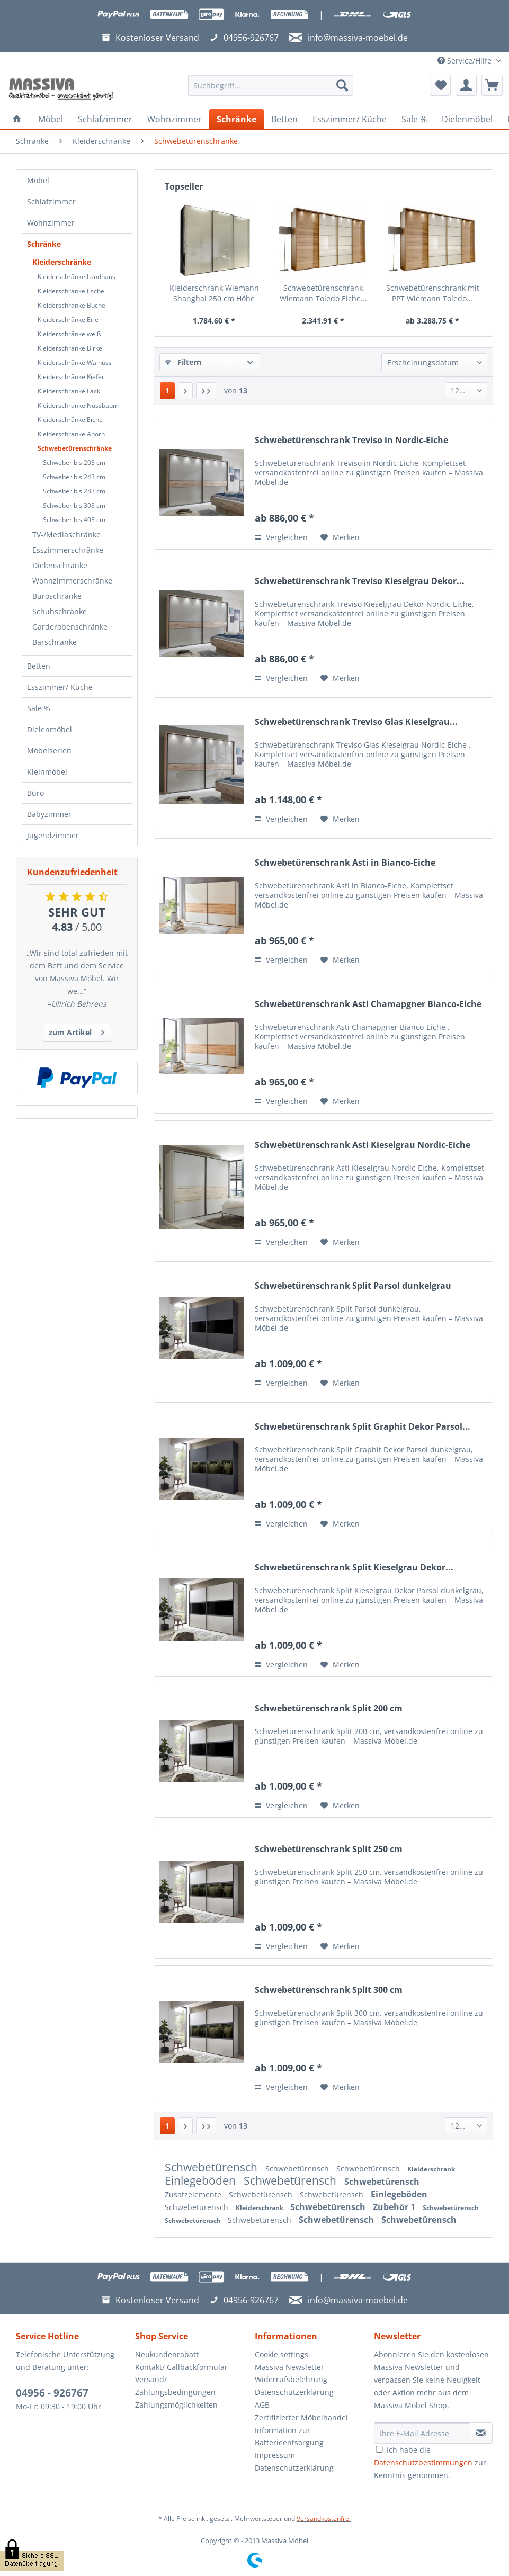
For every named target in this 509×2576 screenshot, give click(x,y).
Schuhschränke (59, 611)
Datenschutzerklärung (294, 2392)
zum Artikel (76, 1030)
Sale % (38, 708)
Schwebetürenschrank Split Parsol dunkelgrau (353, 1285)
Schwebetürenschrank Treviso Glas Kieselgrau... (356, 722)
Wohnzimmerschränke (72, 581)
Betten (38, 666)
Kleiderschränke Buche (71, 305)
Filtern (183, 362)
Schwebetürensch (212, 2167)
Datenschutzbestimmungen (423, 2462)
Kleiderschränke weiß (69, 333)
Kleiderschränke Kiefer (71, 376)
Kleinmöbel (47, 772)
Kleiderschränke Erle (68, 319)
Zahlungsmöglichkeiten (176, 2405)
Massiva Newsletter (289, 2367)
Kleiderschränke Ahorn (71, 433)
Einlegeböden (201, 2180)
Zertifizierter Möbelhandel (301, 2417)
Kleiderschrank (431, 2169)
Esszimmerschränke (67, 550)
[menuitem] (270, 90)
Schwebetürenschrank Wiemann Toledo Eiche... (323, 293)
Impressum (275, 2455)
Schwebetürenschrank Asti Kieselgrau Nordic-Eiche (362, 1145)
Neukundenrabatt (167, 2354)
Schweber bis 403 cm (74, 519)
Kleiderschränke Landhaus (76, 276)
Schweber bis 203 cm (74, 462)
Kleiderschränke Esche (71, 290)
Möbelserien (49, 751)
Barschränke (54, 642)
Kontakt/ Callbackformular (181, 2367)
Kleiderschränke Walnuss (75, 362)
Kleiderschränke (61, 262)
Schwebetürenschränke (75, 448)
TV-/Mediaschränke (66, 534)
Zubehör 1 (395, 2207)
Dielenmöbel (49, 729)
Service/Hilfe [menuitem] (465, 61)
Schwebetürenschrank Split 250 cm (329, 1849)
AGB (262, 2405)
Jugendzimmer (53, 835)
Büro (35, 793)
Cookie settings (281, 2354)
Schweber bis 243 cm (74, 476)
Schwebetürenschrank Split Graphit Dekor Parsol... (362, 1426)
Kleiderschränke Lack (69, 391)
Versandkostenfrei (324, 2518)
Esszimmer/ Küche (60, 687)
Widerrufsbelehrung (291, 2379)
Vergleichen (281, 537)
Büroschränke (57, 596)
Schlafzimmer (51, 201)
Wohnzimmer (51, 223)
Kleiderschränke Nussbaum (78, 405)
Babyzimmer (49, 814)
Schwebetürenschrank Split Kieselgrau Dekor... (354, 1567)
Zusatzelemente (194, 2194)
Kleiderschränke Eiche (70, 419)
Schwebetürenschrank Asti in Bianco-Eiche (345, 862)
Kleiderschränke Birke (70, 348)
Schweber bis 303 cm (74, 505)
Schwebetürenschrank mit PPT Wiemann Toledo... (432, 293)
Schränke (44, 244)
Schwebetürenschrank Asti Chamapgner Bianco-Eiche (368, 1004)
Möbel (38, 180)
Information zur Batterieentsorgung (289, 2436)
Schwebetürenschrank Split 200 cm (329, 1708)
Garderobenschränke (70, 627)
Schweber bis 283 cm (74, 491)
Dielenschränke (59, 565)
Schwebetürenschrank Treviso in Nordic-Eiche (351, 440)
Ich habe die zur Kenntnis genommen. (430, 2462)
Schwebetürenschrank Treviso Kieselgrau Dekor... (360, 581)
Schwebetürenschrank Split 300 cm (329, 1990)
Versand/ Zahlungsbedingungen (175, 2385)
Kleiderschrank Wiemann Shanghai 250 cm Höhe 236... (214, 293)
